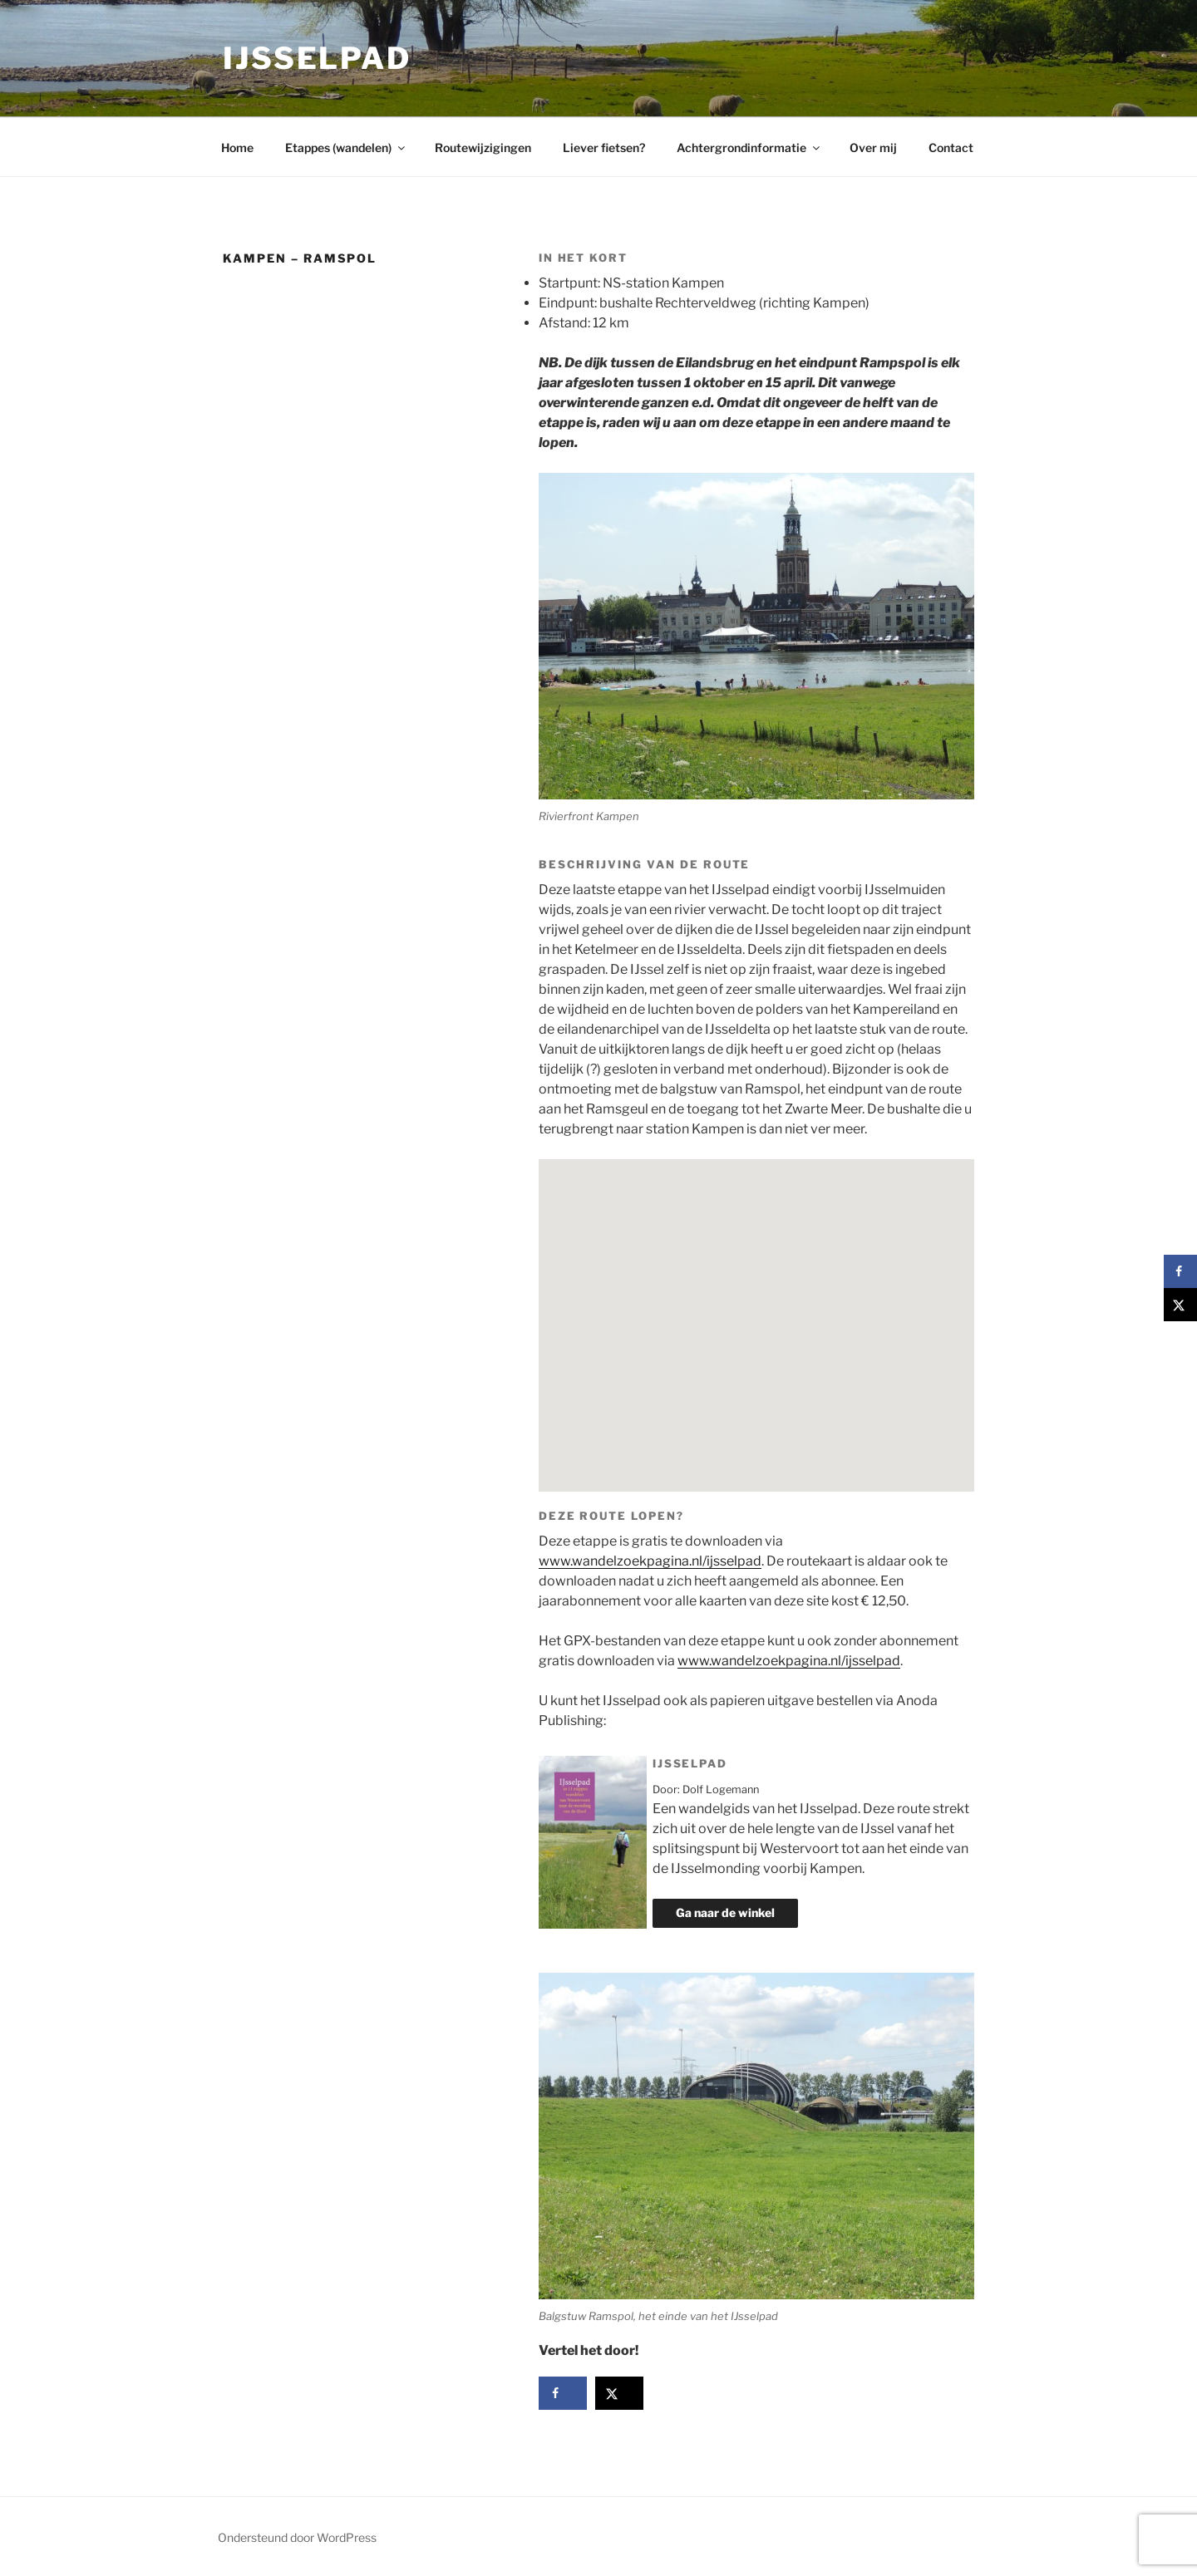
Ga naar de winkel (725, 1912)
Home (237, 147)
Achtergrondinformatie (749, 147)
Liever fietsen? (604, 147)
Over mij (873, 147)
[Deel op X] (619, 2393)
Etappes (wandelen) (346, 147)
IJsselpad (317, 58)
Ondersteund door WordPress (297, 2537)
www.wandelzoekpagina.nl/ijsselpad (650, 1561)
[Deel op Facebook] (563, 2393)
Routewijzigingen (483, 147)
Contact (951, 147)
